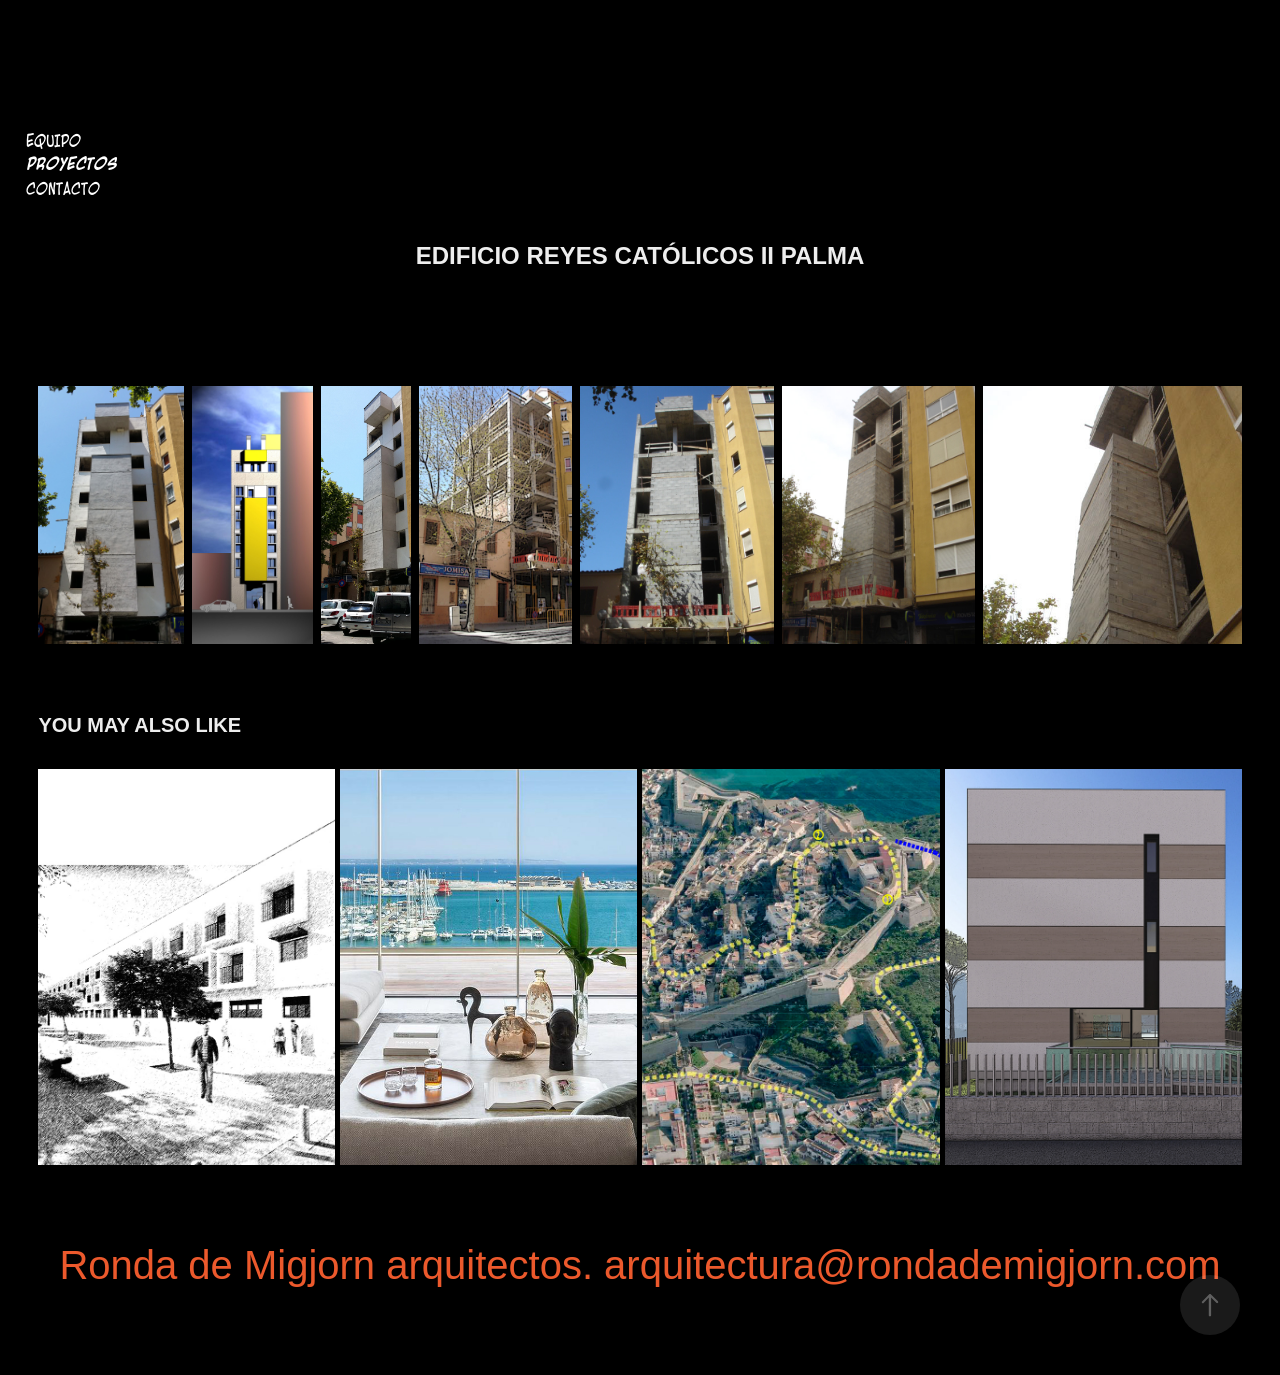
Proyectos (71, 164)
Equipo (53, 141)
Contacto (63, 189)
